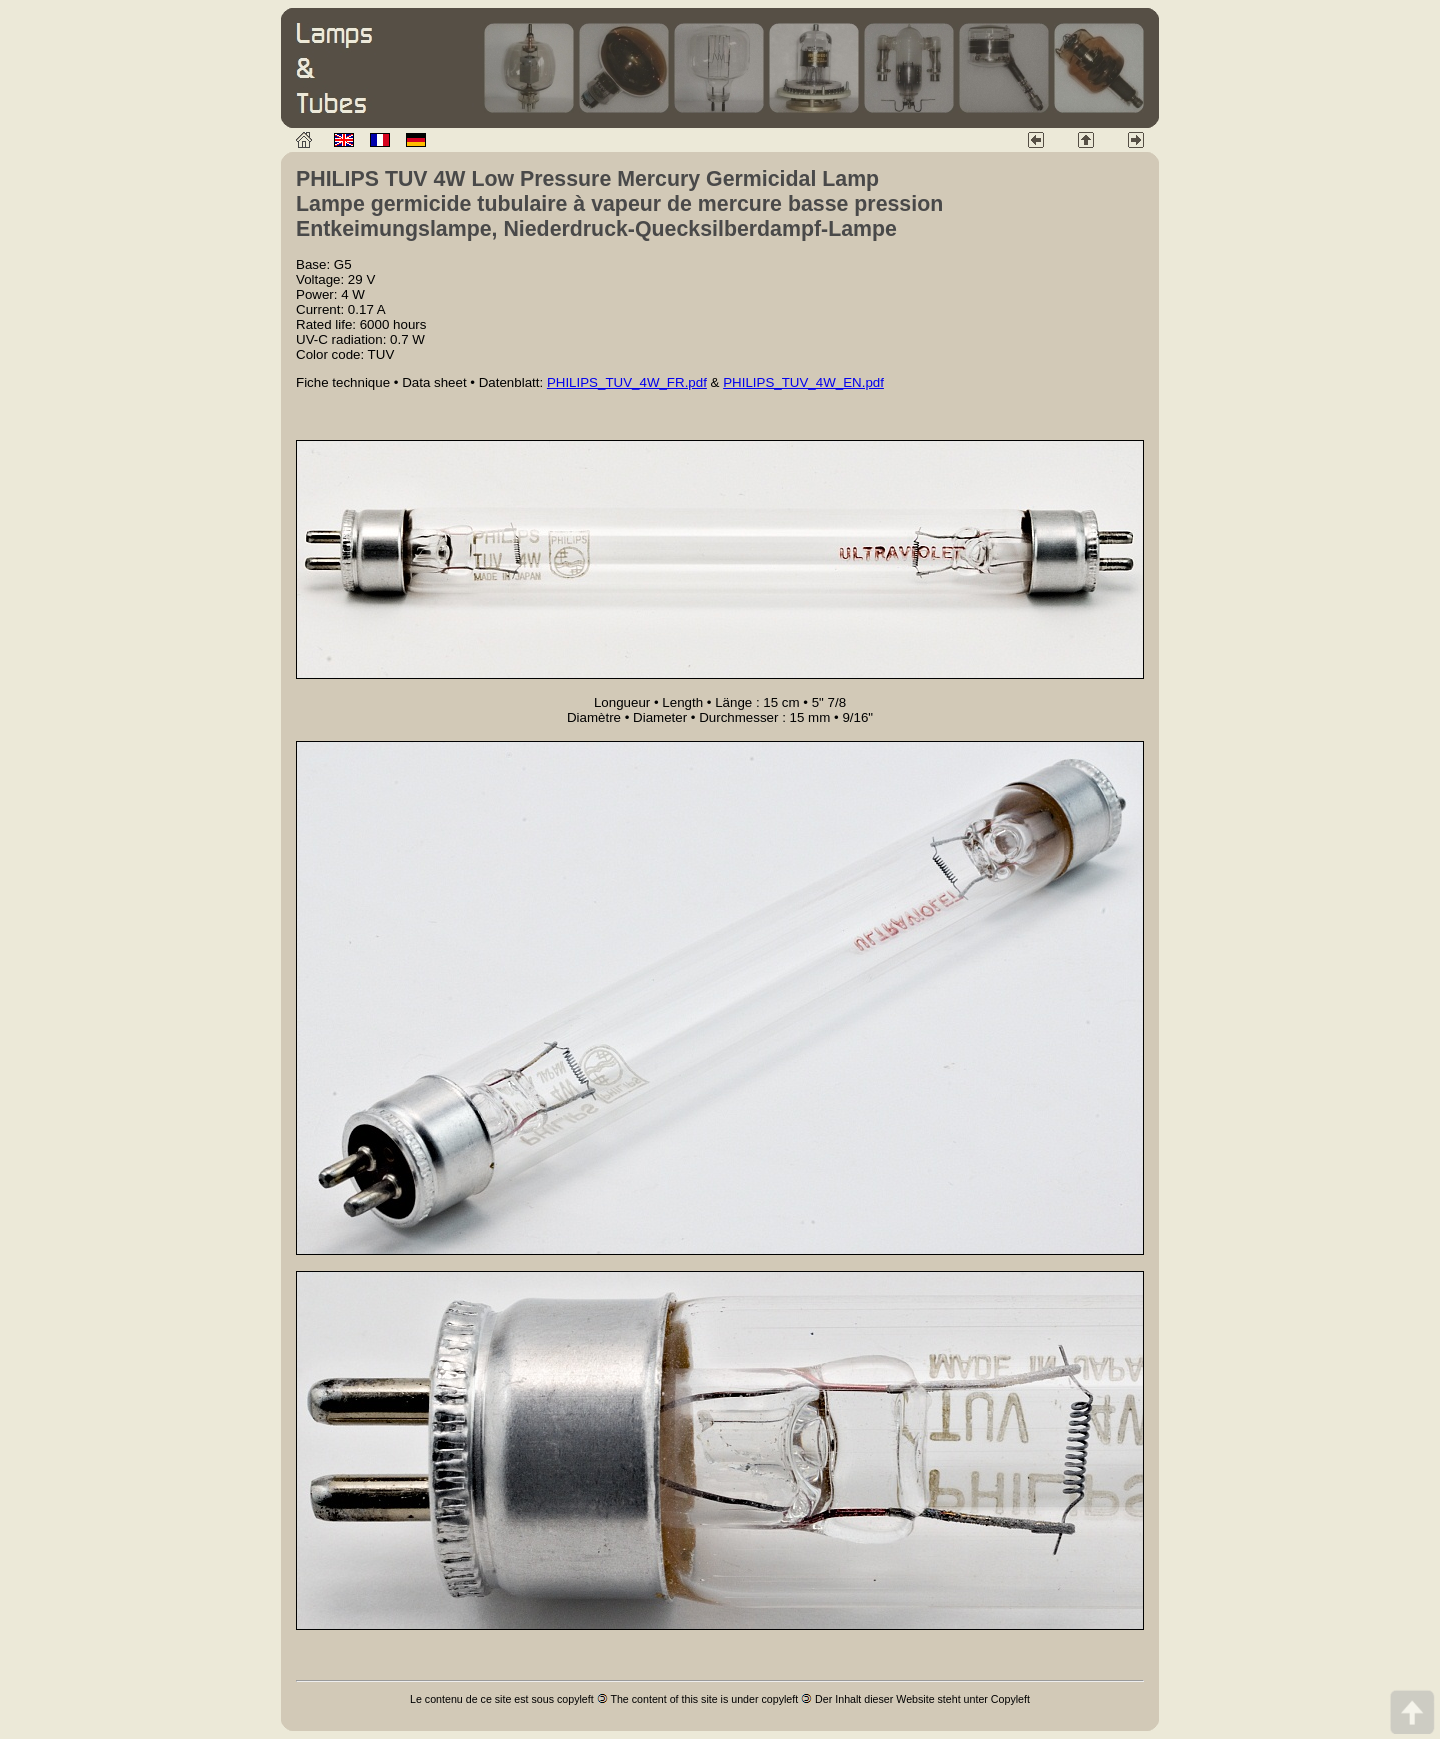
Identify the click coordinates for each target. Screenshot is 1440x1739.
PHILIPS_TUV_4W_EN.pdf (803, 382)
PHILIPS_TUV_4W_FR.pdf (627, 382)
